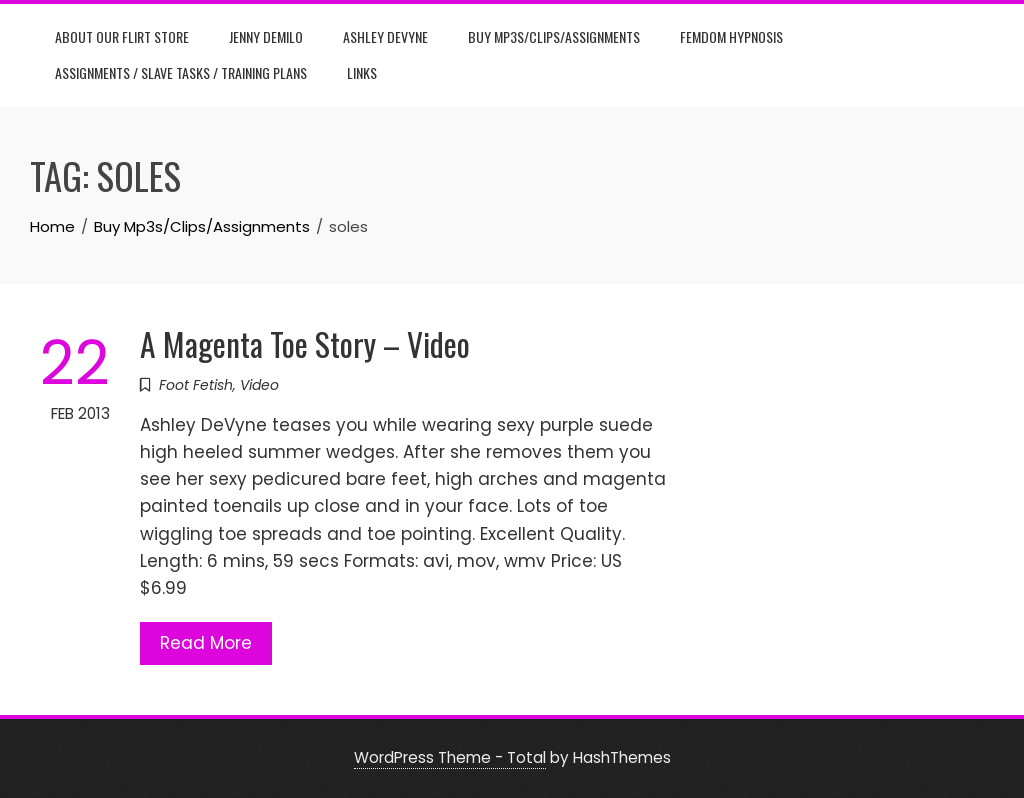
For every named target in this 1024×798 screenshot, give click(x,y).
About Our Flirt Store (122, 36)
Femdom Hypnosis (731, 36)
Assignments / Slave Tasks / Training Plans (181, 72)
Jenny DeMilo (266, 36)
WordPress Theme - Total (450, 757)
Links (362, 72)
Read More (206, 643)
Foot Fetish (196, 385)
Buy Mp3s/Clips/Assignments (554, 36)
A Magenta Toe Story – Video (305, 343)
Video (259, 385)
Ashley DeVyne (385, 36)
